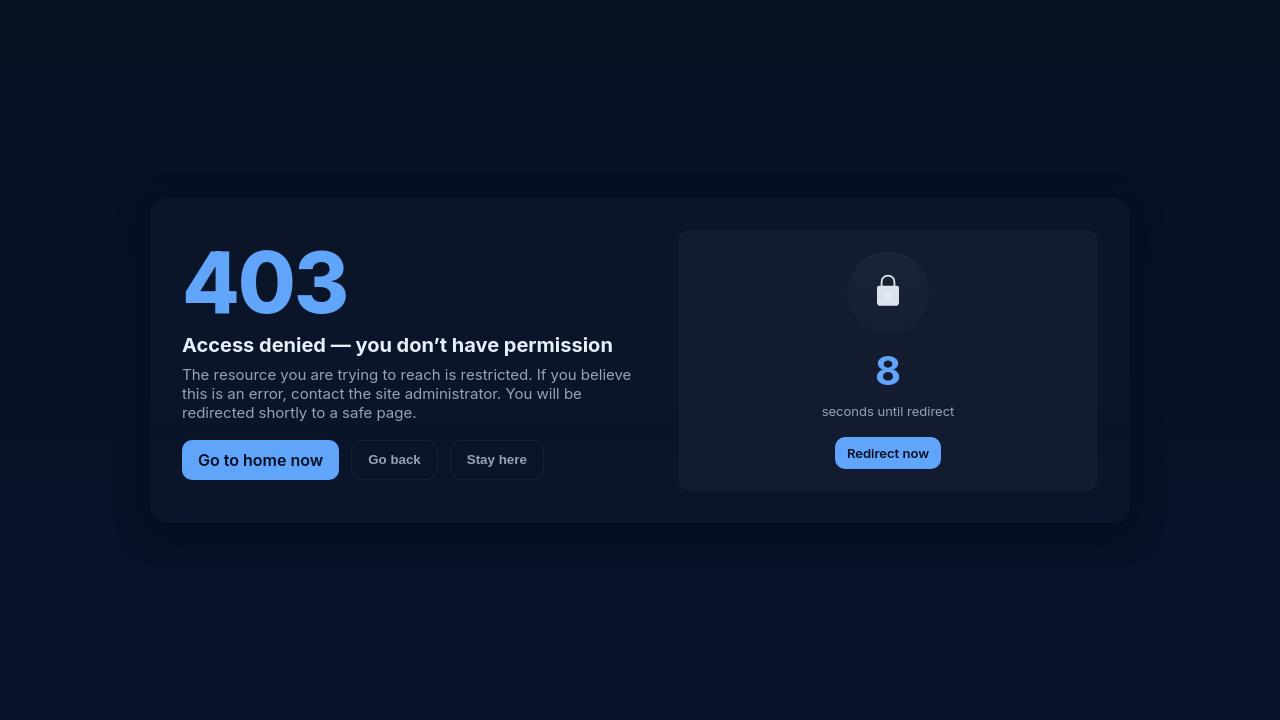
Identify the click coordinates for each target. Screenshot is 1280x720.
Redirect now (888, 453)
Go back (394, 459)
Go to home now (260, 460)
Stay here (497, 459)
